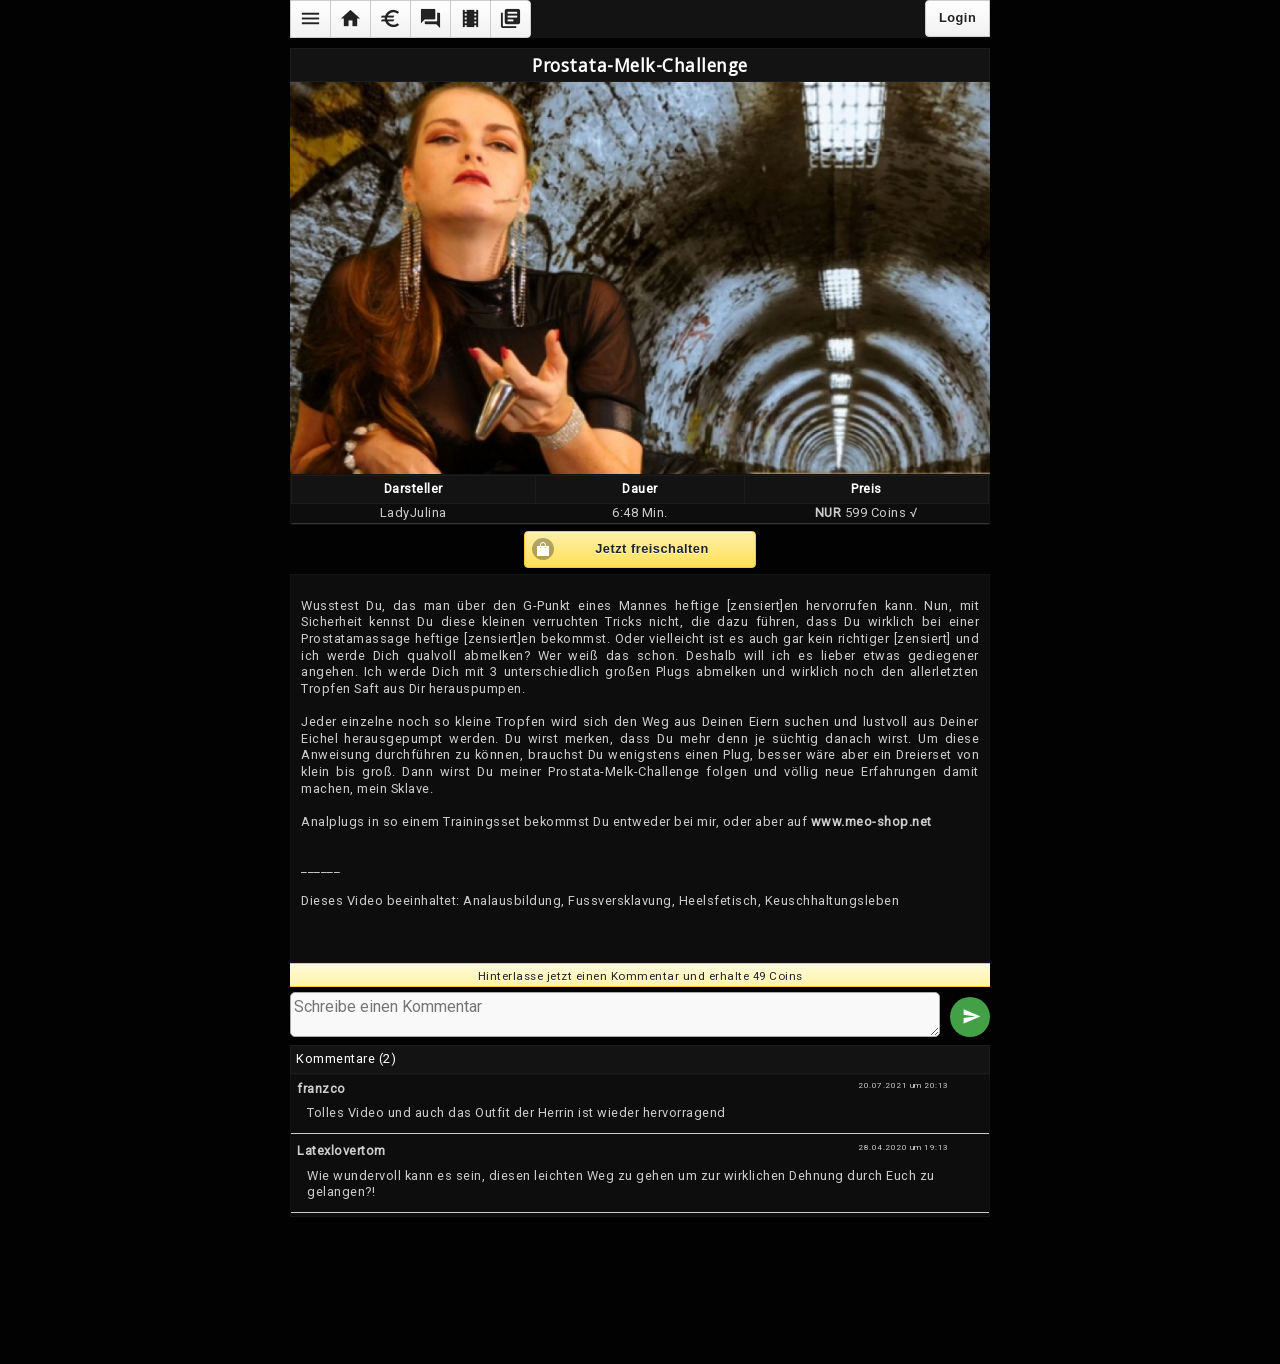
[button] (310, 19)
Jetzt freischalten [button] (652, 548)
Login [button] (957, 17)
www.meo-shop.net (871, 821)
